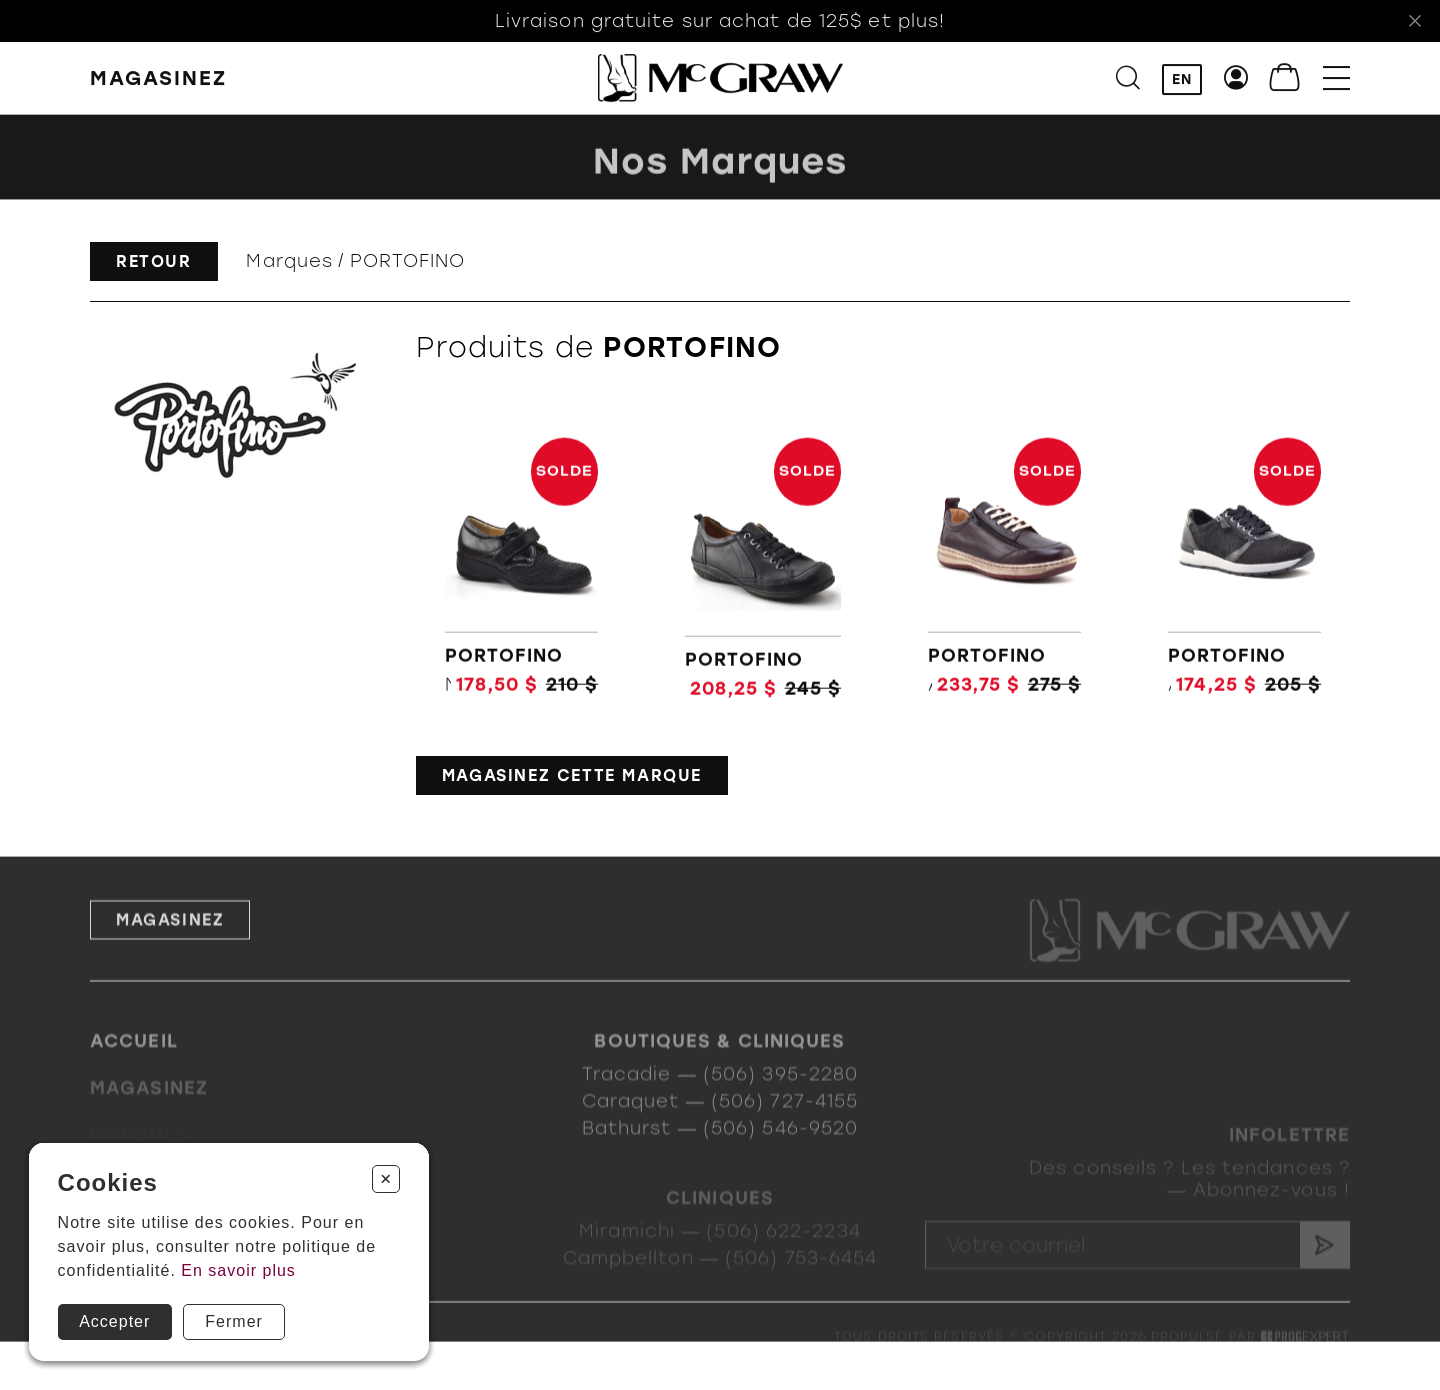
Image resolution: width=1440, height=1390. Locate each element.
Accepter (114, 1321)
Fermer (234, 1321)
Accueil (134, 1061)
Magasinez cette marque (572, 775)
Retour (154, 261)
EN (1182, 79)
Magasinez (170, 944)
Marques (289, 261)
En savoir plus (238, 1270)
